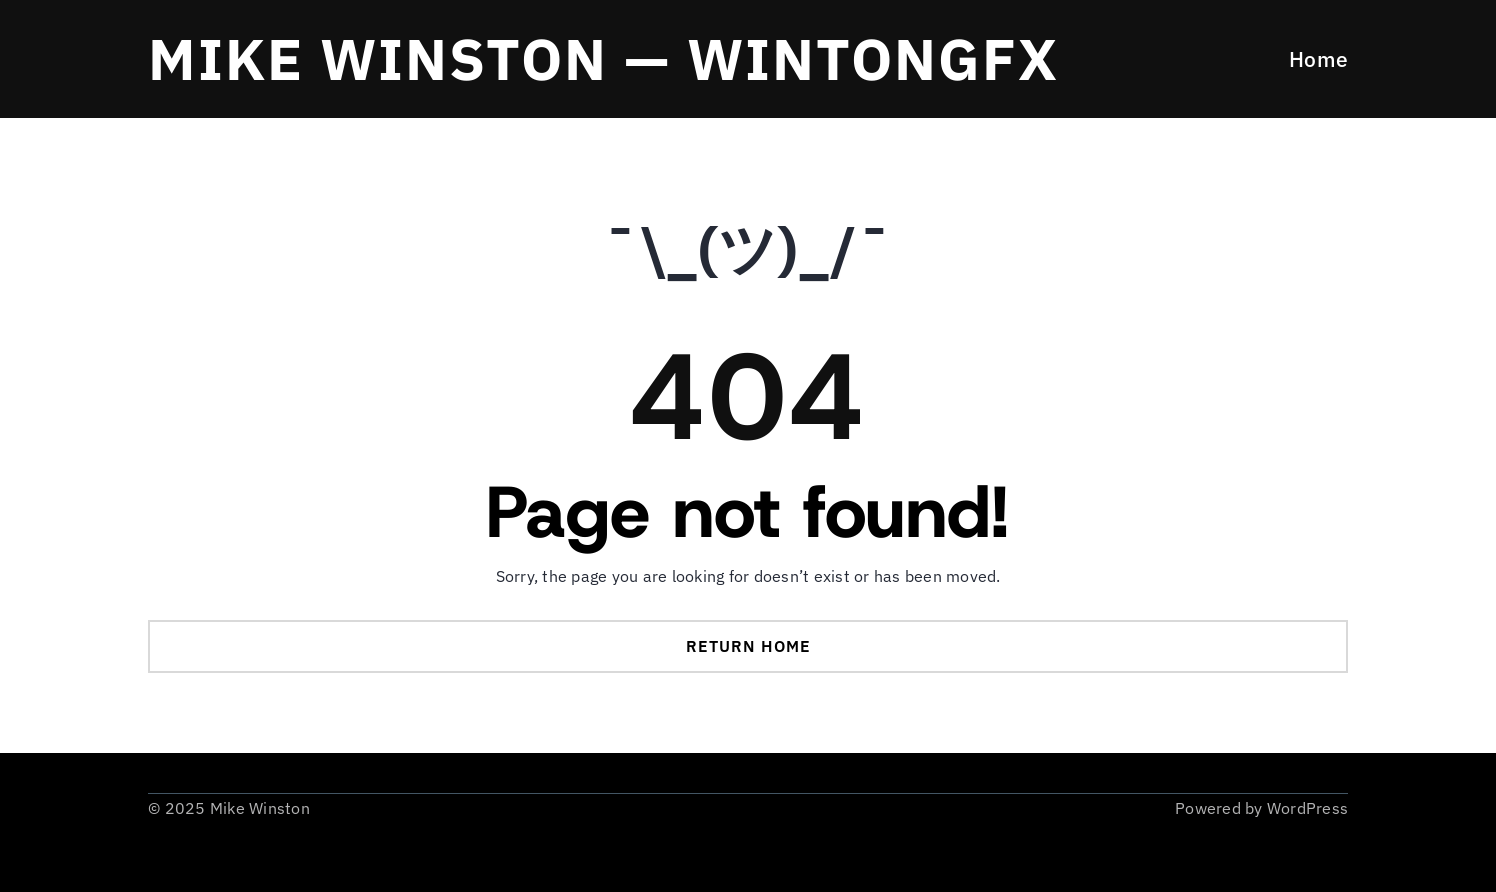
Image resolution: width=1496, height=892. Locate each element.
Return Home (748, 646)
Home (1318, 59)
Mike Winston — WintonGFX (603, 58)
